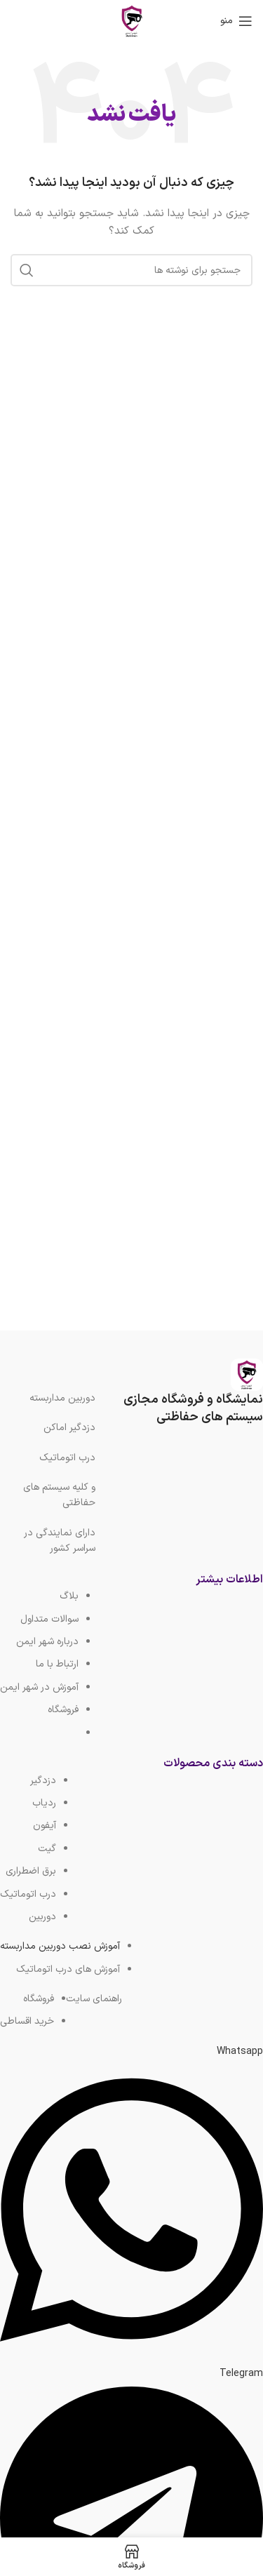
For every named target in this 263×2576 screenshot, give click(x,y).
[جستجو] (131, 270)
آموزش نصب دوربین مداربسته (60, 1946)
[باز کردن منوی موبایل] (236, 21)
